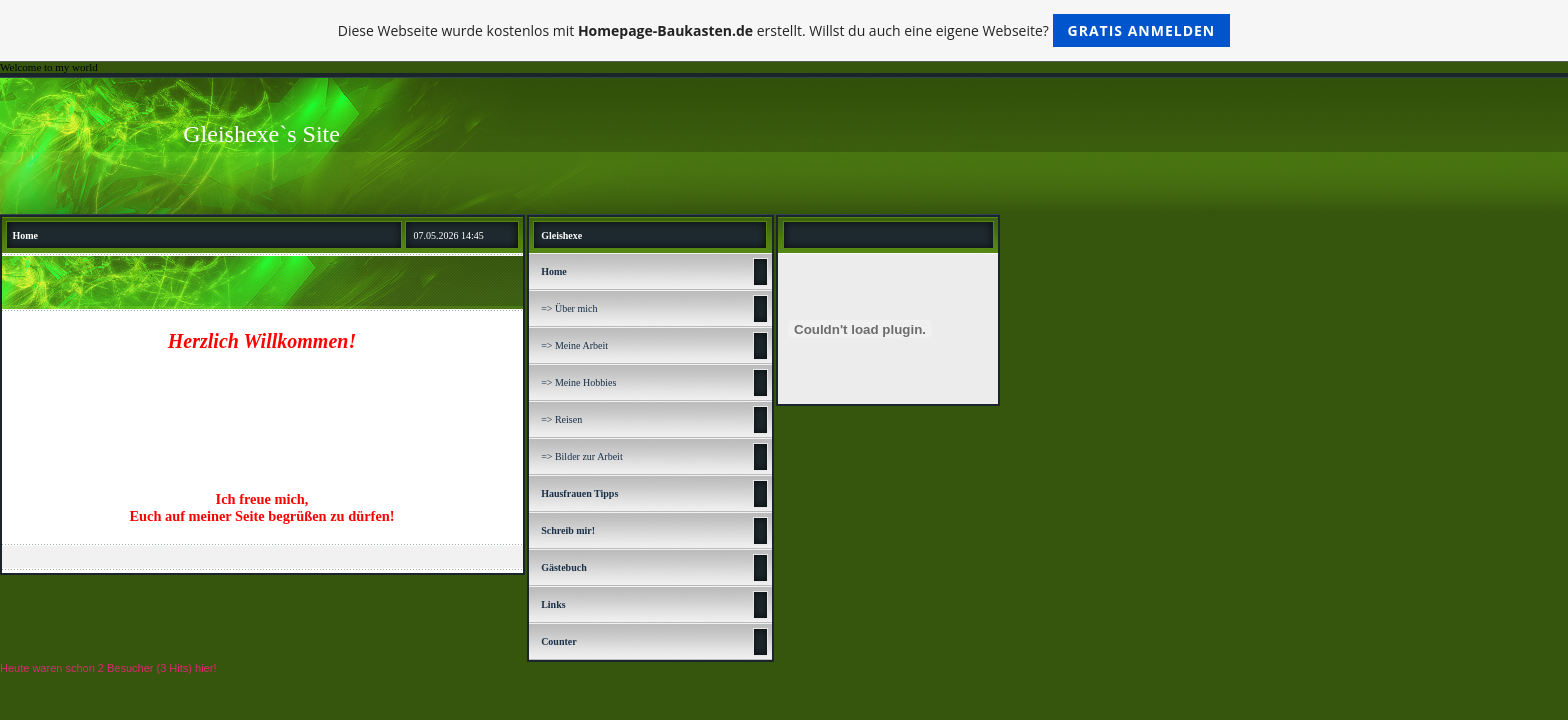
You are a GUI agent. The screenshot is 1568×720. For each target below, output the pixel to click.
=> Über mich (569, 308)
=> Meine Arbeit (574, 345)
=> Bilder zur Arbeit (582, 456)
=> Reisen (561, 419)
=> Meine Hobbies (578, 382)
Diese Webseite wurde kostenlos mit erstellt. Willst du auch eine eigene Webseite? (784, 30)
